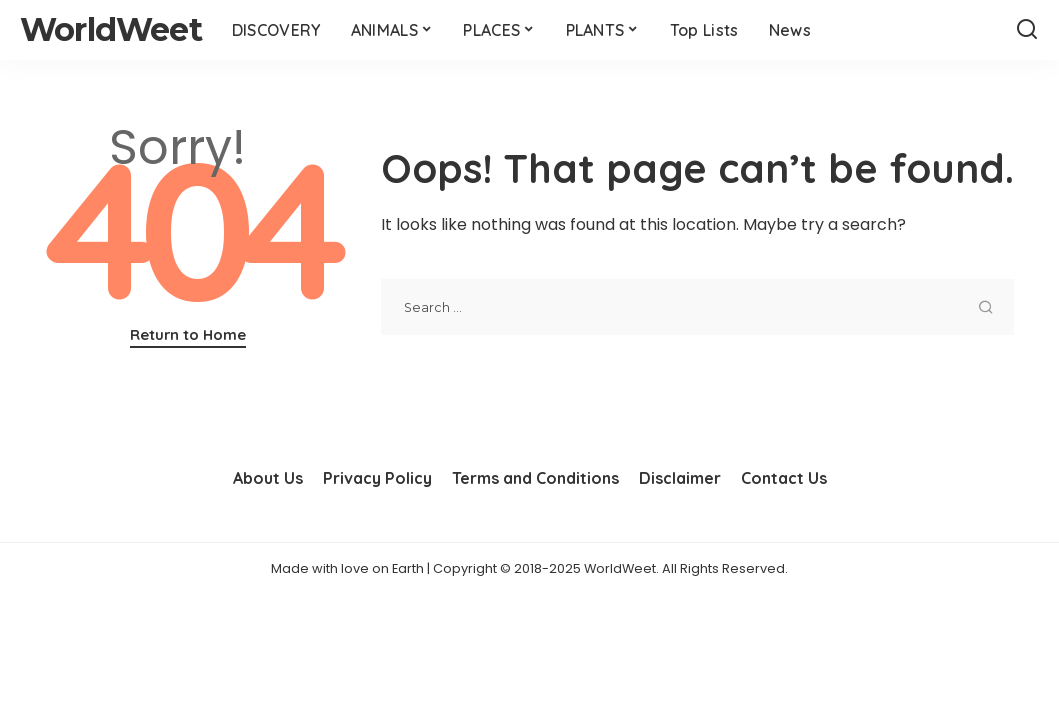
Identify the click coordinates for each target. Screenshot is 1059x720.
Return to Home (188, 334)
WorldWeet (111, 29)
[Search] (1027, 30)
